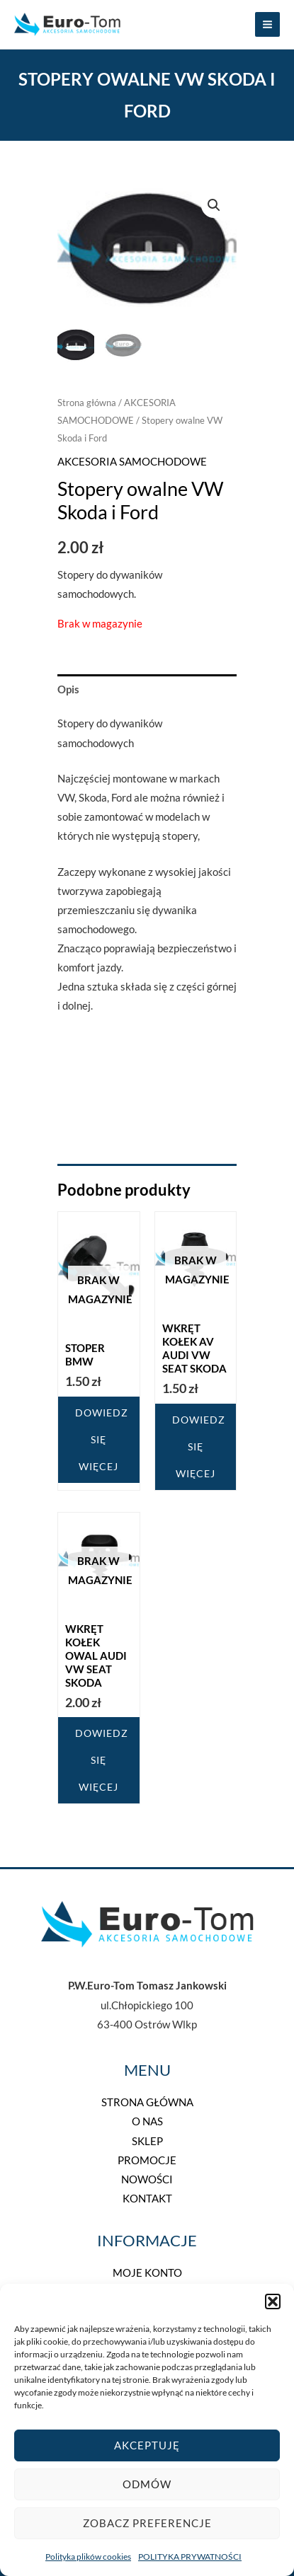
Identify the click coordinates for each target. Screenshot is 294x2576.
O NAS (147, 2121)
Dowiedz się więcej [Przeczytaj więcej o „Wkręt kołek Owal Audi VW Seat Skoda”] (101, 1760)
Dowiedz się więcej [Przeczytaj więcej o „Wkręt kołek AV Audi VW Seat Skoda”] (198, 1446)
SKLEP (147, 2141)
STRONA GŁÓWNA (147, 2102)
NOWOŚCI (147, 2179)
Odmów (147, 2484)
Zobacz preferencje (147, 2523)
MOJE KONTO (147, 2273)
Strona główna (86, 402)
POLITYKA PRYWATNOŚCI (190, 2556)
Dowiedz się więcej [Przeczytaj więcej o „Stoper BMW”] (101, 1439)
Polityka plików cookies (88, 2556)
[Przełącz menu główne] (267, 24)
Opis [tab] (68, 689)
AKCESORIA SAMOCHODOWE (132, 462)
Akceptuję (147, 2445)
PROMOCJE (147, 2160)
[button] (273, 2301)
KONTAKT (147, 2199)
